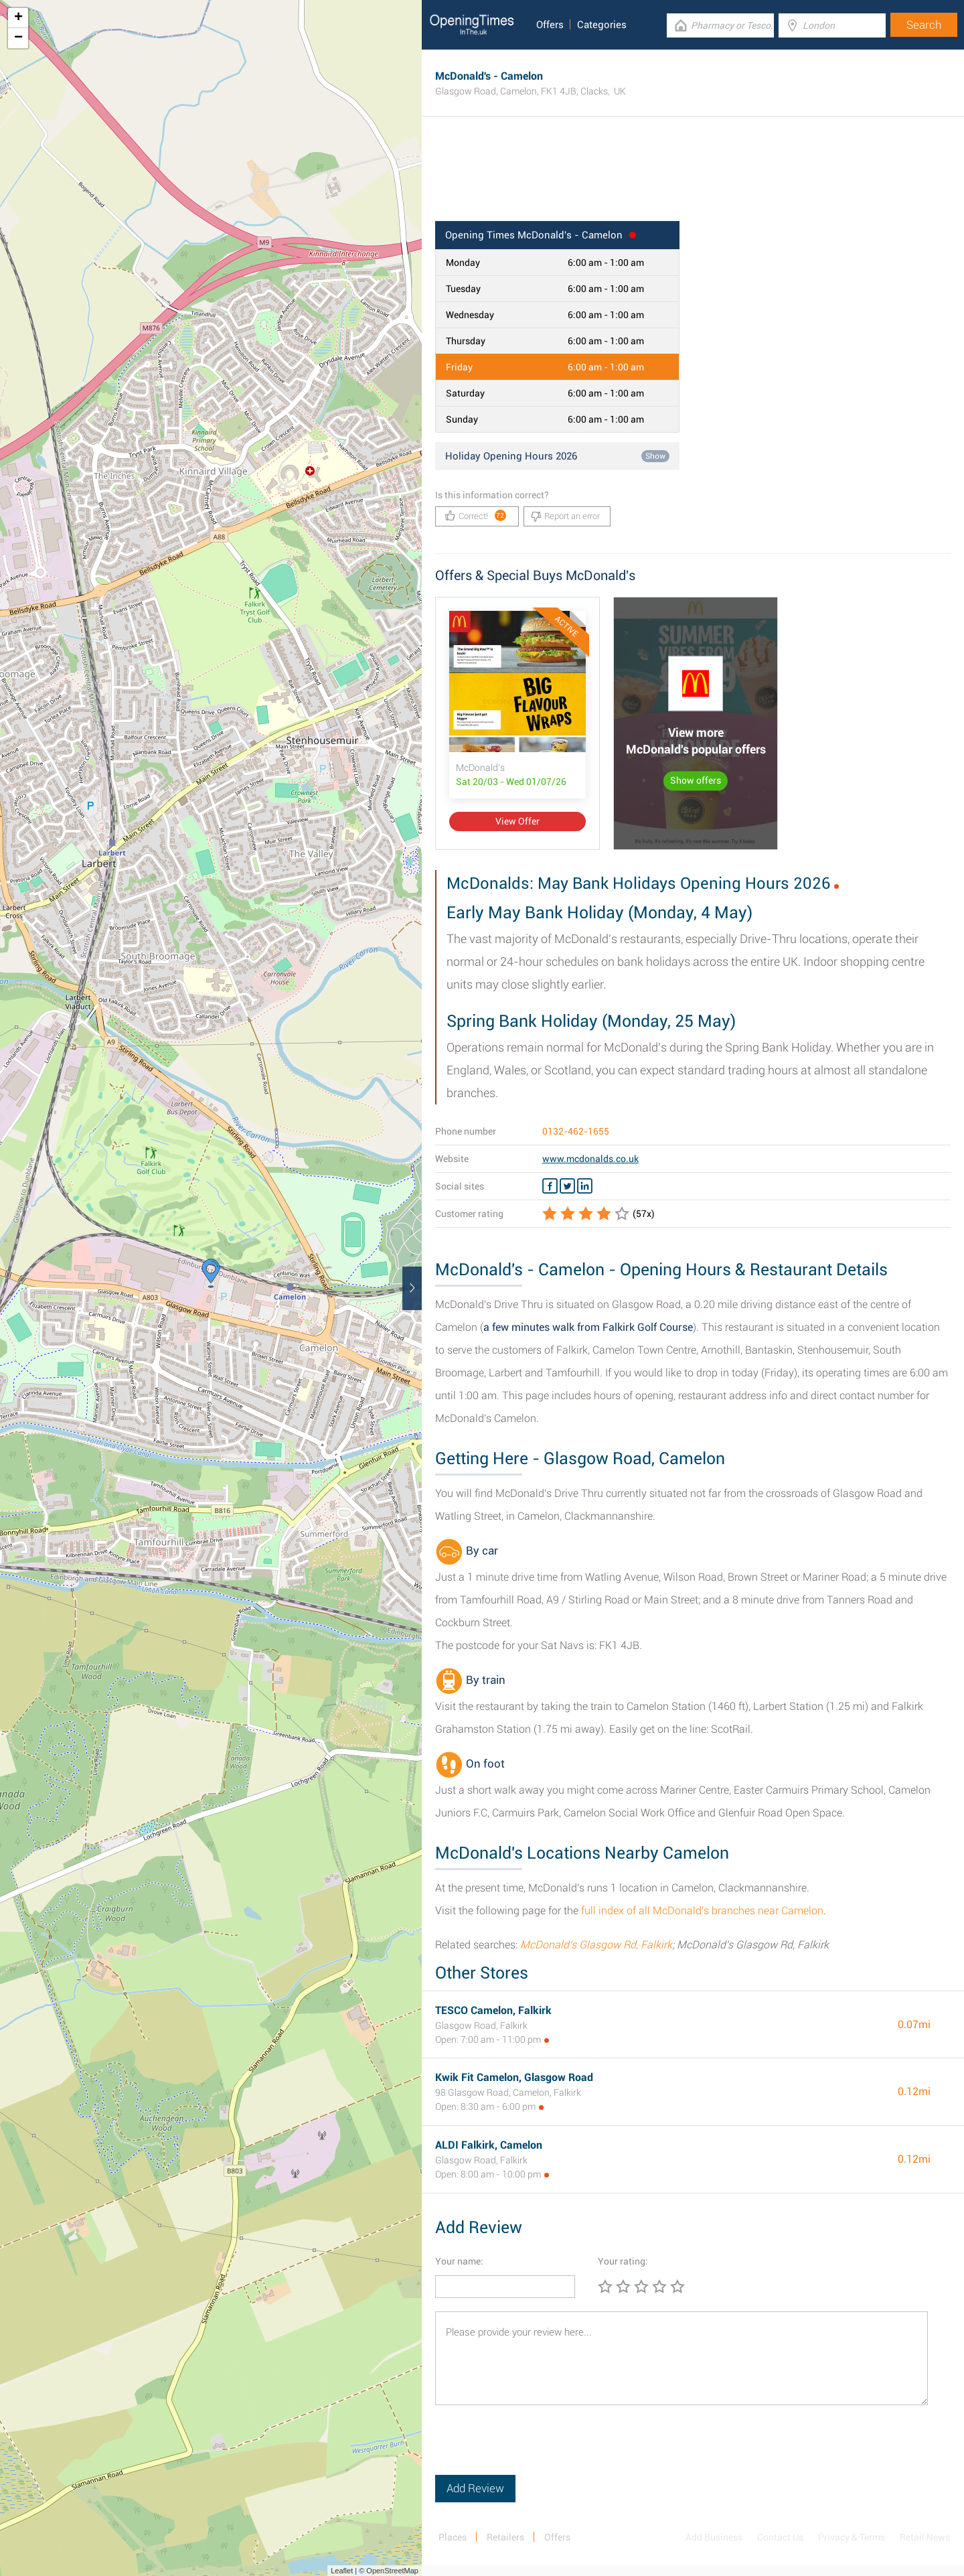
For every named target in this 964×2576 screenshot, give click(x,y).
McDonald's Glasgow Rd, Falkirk (596, 1944)
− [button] (18, 38)
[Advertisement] (693, 177)
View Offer (517, 821)
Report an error (565, 516)
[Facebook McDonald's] (550, 1186)
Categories (602, 25)
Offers (550, 25)
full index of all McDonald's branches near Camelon (702, 1910)
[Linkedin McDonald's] (584, 1186)
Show (655, 456)
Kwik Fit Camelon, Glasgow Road (514, 2077)
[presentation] (537, 2449)
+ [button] (18, 18)
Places (452, 2537)
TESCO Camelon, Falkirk (493, 2010)
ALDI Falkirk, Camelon (488, 2145)
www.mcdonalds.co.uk (590, 1158)
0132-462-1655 (575, 1131)
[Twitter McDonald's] (567, 1186)
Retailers (505, 2537)
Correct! (475, 515)
